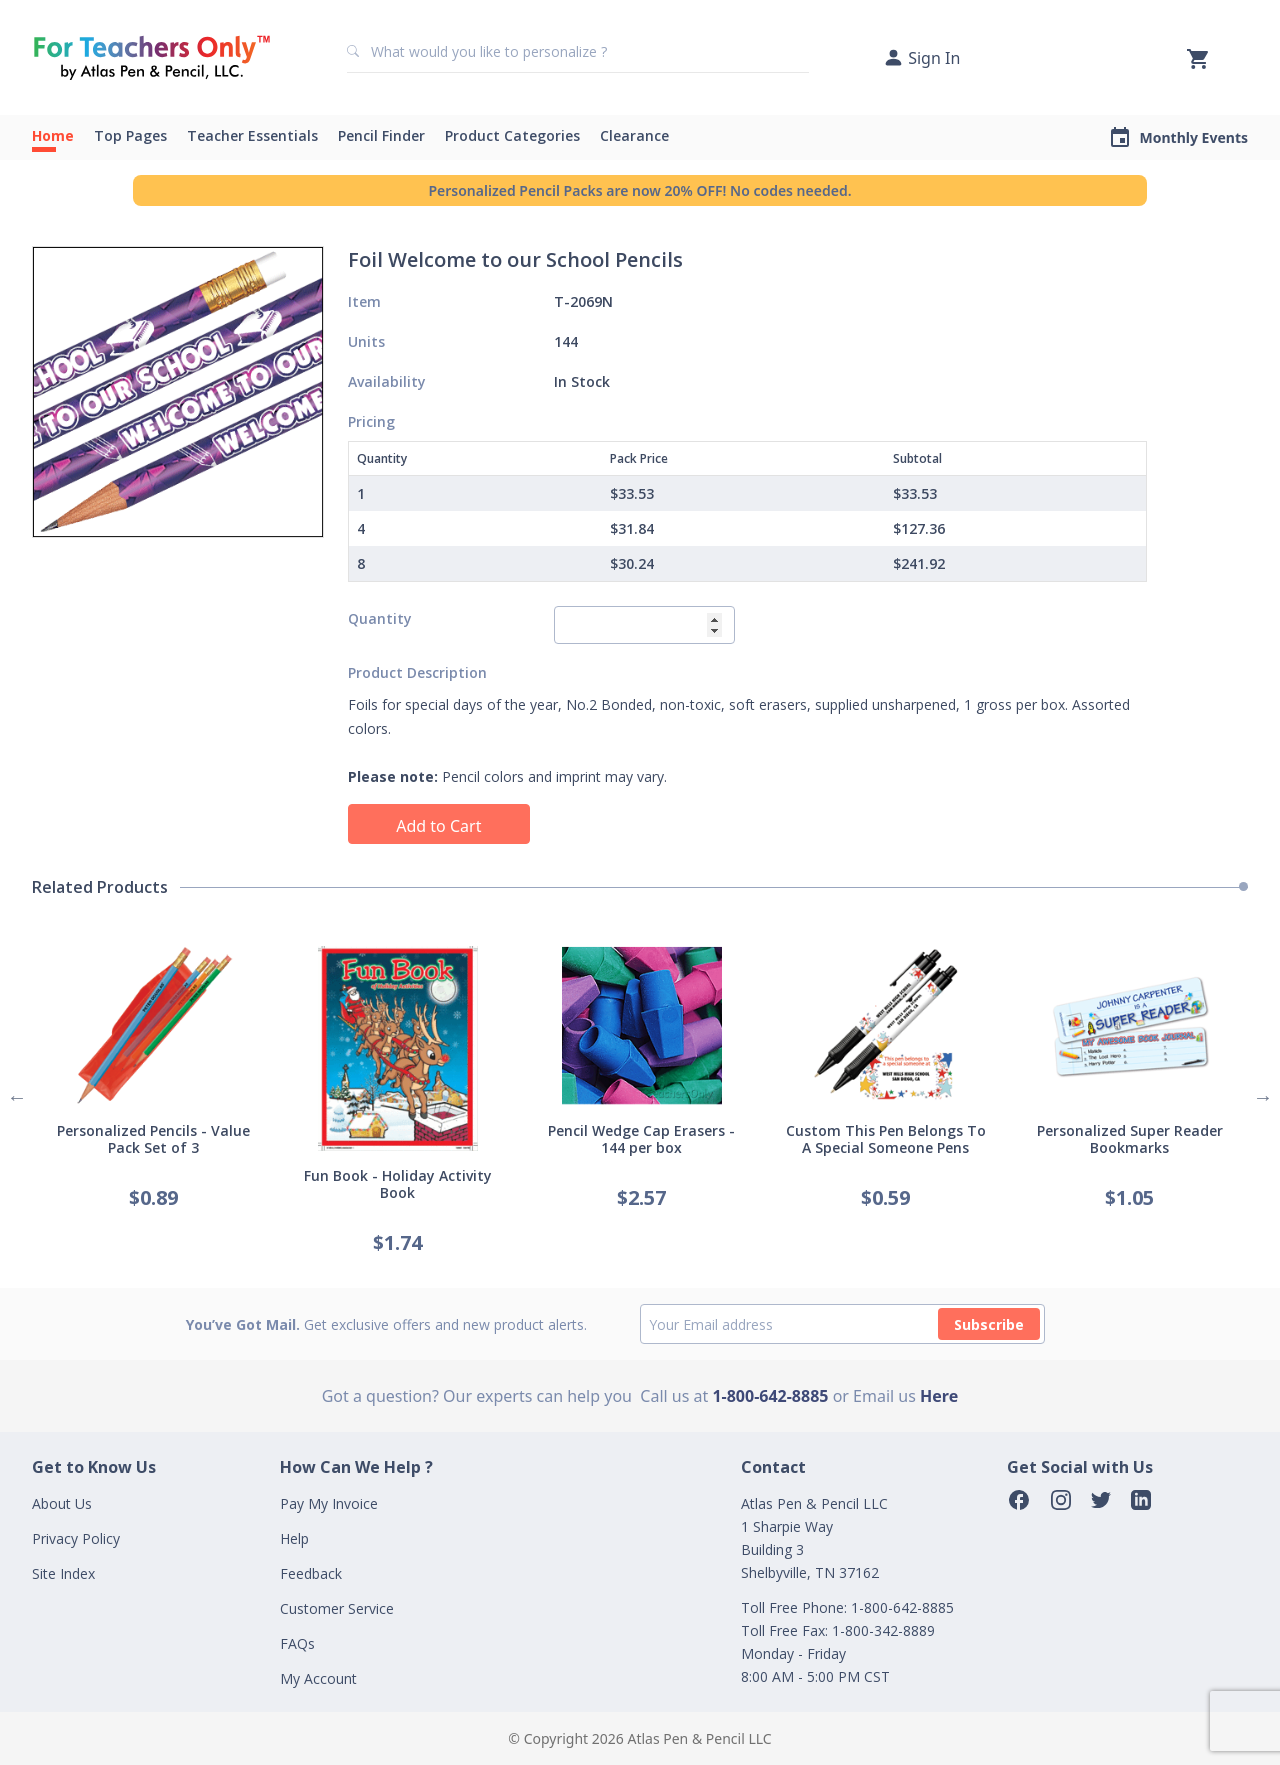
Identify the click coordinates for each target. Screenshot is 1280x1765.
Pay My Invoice (329, 1503)
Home (53, 135)
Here (939, 1396)
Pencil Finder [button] (381, 135)
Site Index (63, 1573)
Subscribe (989, 1324)
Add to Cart (438, 826)
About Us (62, 1503)
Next (1263, 1097)
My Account (318, 1678)
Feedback (311, 1573)
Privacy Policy (76, 1538)
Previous (17, 1097)
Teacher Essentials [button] (252, 135)
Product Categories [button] (512, 135)
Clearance (634, 135)
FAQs (297, 1643)
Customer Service (337, 1608)
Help (294, 1538)
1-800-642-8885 (770, 1396)
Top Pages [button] (130, 135)
